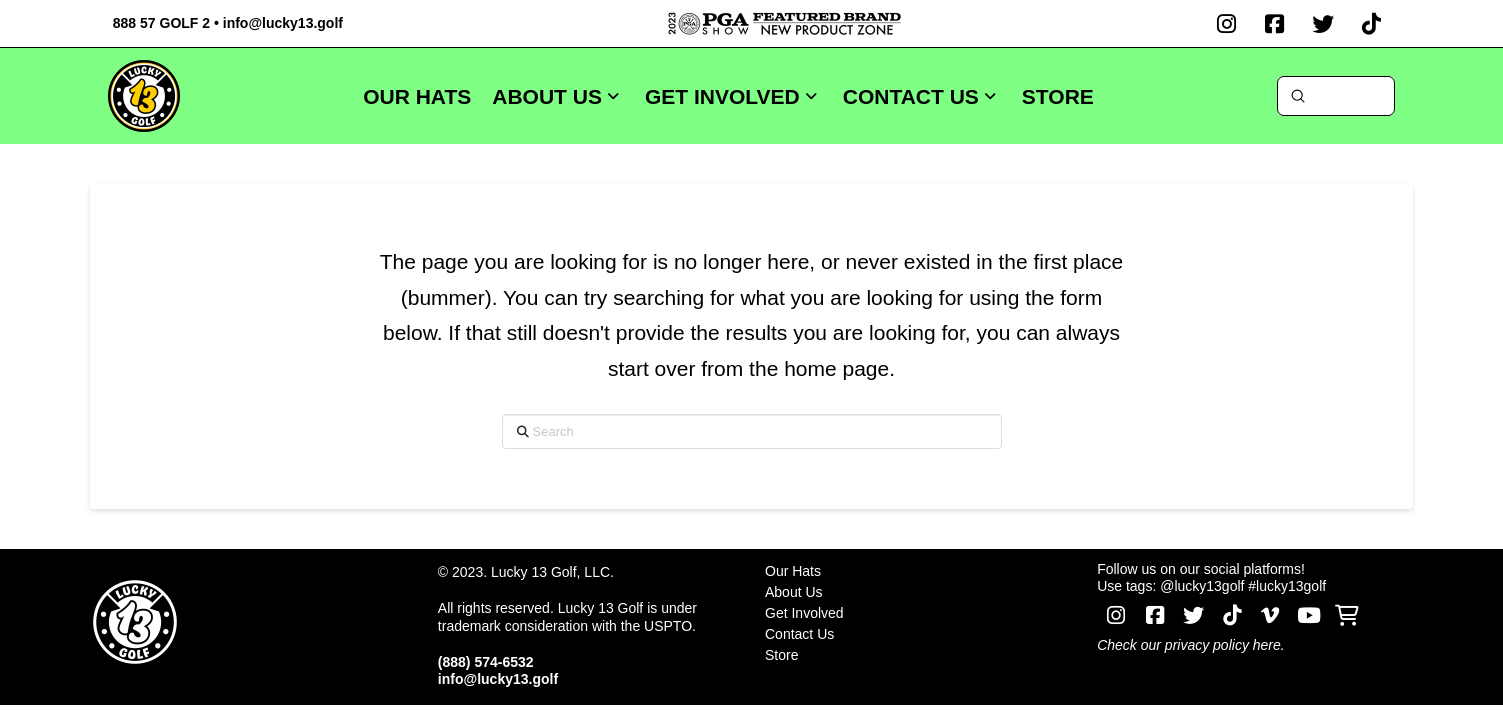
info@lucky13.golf (283, 23)
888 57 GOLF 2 (161, 23)
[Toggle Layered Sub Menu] (919, 592)
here (1267, 645)
